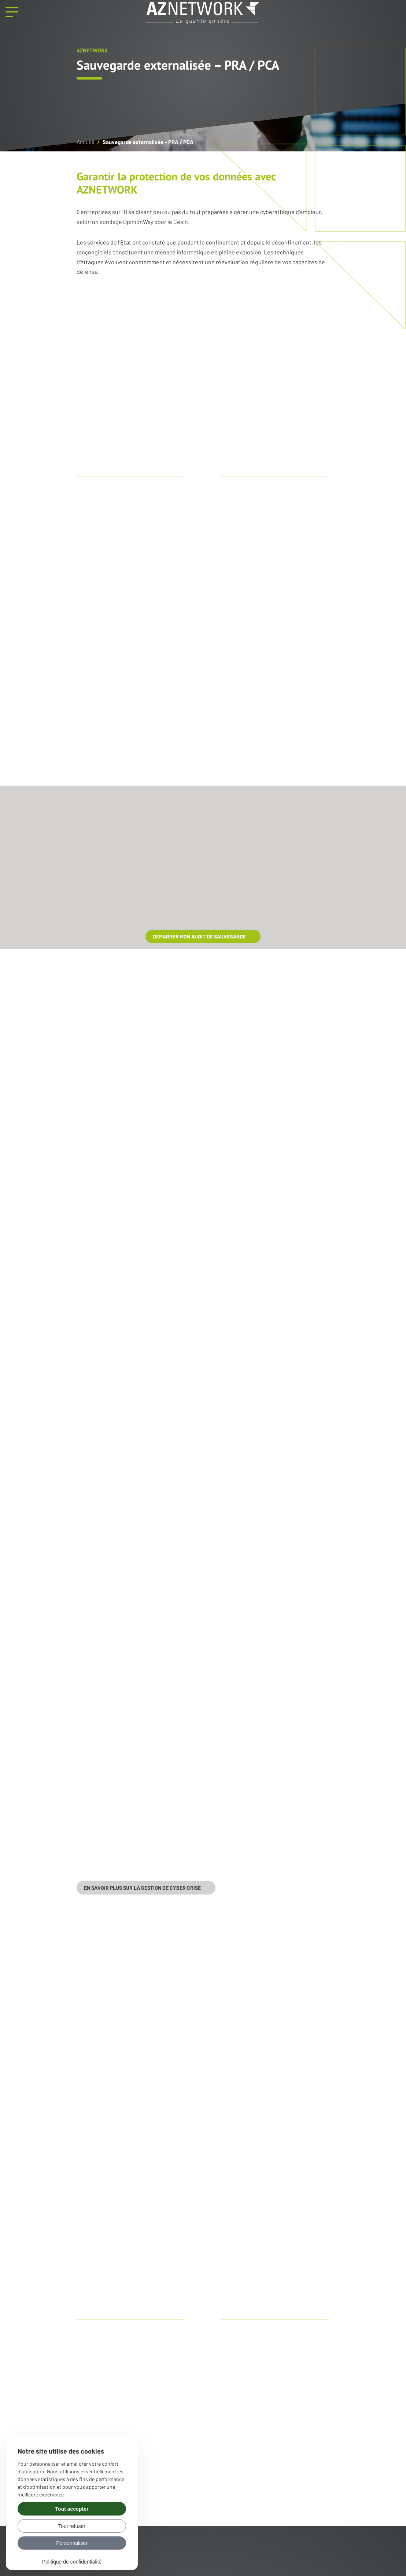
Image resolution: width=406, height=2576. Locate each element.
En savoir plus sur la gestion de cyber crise (142, 1888)
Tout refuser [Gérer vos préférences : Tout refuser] (71, 2526)
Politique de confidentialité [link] (72, 2562)
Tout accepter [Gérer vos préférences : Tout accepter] (72, 2509)
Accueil (85, 142)
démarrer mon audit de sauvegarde (199, 936)
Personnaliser (72, 2543)
